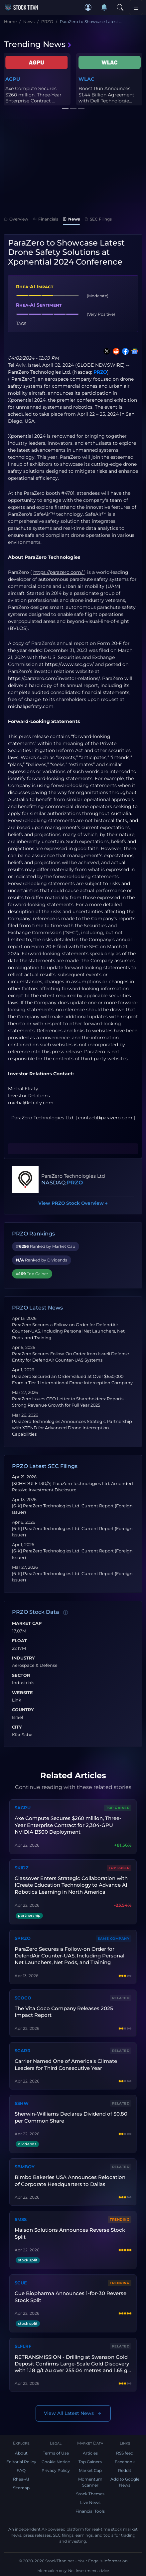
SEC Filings (98, 219)
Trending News (38, 44)
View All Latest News (73, 2413)
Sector (21, 1675)
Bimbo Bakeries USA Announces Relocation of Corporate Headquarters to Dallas (70, 2180)
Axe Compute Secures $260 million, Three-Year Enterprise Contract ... (33, 94)
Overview (16, 219)
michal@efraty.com (31, 706)
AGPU (12, 79)
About (21, 2453)
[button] (88, 7)
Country (23, 1710)
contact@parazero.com (105, 1118)
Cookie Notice (56, 2461)
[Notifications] (104, 7)
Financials (45, 219)
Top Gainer (117, 1808)
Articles (90, 2453)
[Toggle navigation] (136, 7)
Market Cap (27, 1623)
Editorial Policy (21, 2461)
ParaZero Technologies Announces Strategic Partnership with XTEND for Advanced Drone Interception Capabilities (72, 1428)
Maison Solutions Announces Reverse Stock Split (70, 2233)
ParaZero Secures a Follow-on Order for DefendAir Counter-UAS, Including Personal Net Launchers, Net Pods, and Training (68, 1331)
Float (19, 1640)
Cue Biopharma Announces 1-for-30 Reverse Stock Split (70, 2296)
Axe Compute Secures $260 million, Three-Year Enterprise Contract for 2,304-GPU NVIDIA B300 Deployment (68, 1825)
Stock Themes (90, 2493)
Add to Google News (124, 2482)
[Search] (120, 7)
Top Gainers (90, 2461)
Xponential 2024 (27, 436)
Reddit (124, 2470)
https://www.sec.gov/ (69, 664)
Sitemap (21, 2487)
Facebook (125, 2461)
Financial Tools (90, 2511)
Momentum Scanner (90, 2482)
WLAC (86, 79)
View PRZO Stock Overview (73, 1203)
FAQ (21, 2470)
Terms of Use (56, 2453)
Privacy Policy (56, 2470)
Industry (23, 1658)
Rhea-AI (21, 2479)
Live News (90, 2502)
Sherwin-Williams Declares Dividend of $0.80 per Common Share (71, 2117)
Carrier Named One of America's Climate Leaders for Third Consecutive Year (66, 2064)
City (17, 1727)
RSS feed (124, 2453)
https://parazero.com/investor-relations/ (54, 678)
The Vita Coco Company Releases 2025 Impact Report (64, 2011)
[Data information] (65, 1612)
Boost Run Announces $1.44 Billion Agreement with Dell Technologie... (106, 94)
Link (16, 1700)
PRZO (100, 372)
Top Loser (119, 1868)
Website (22, 1693)
